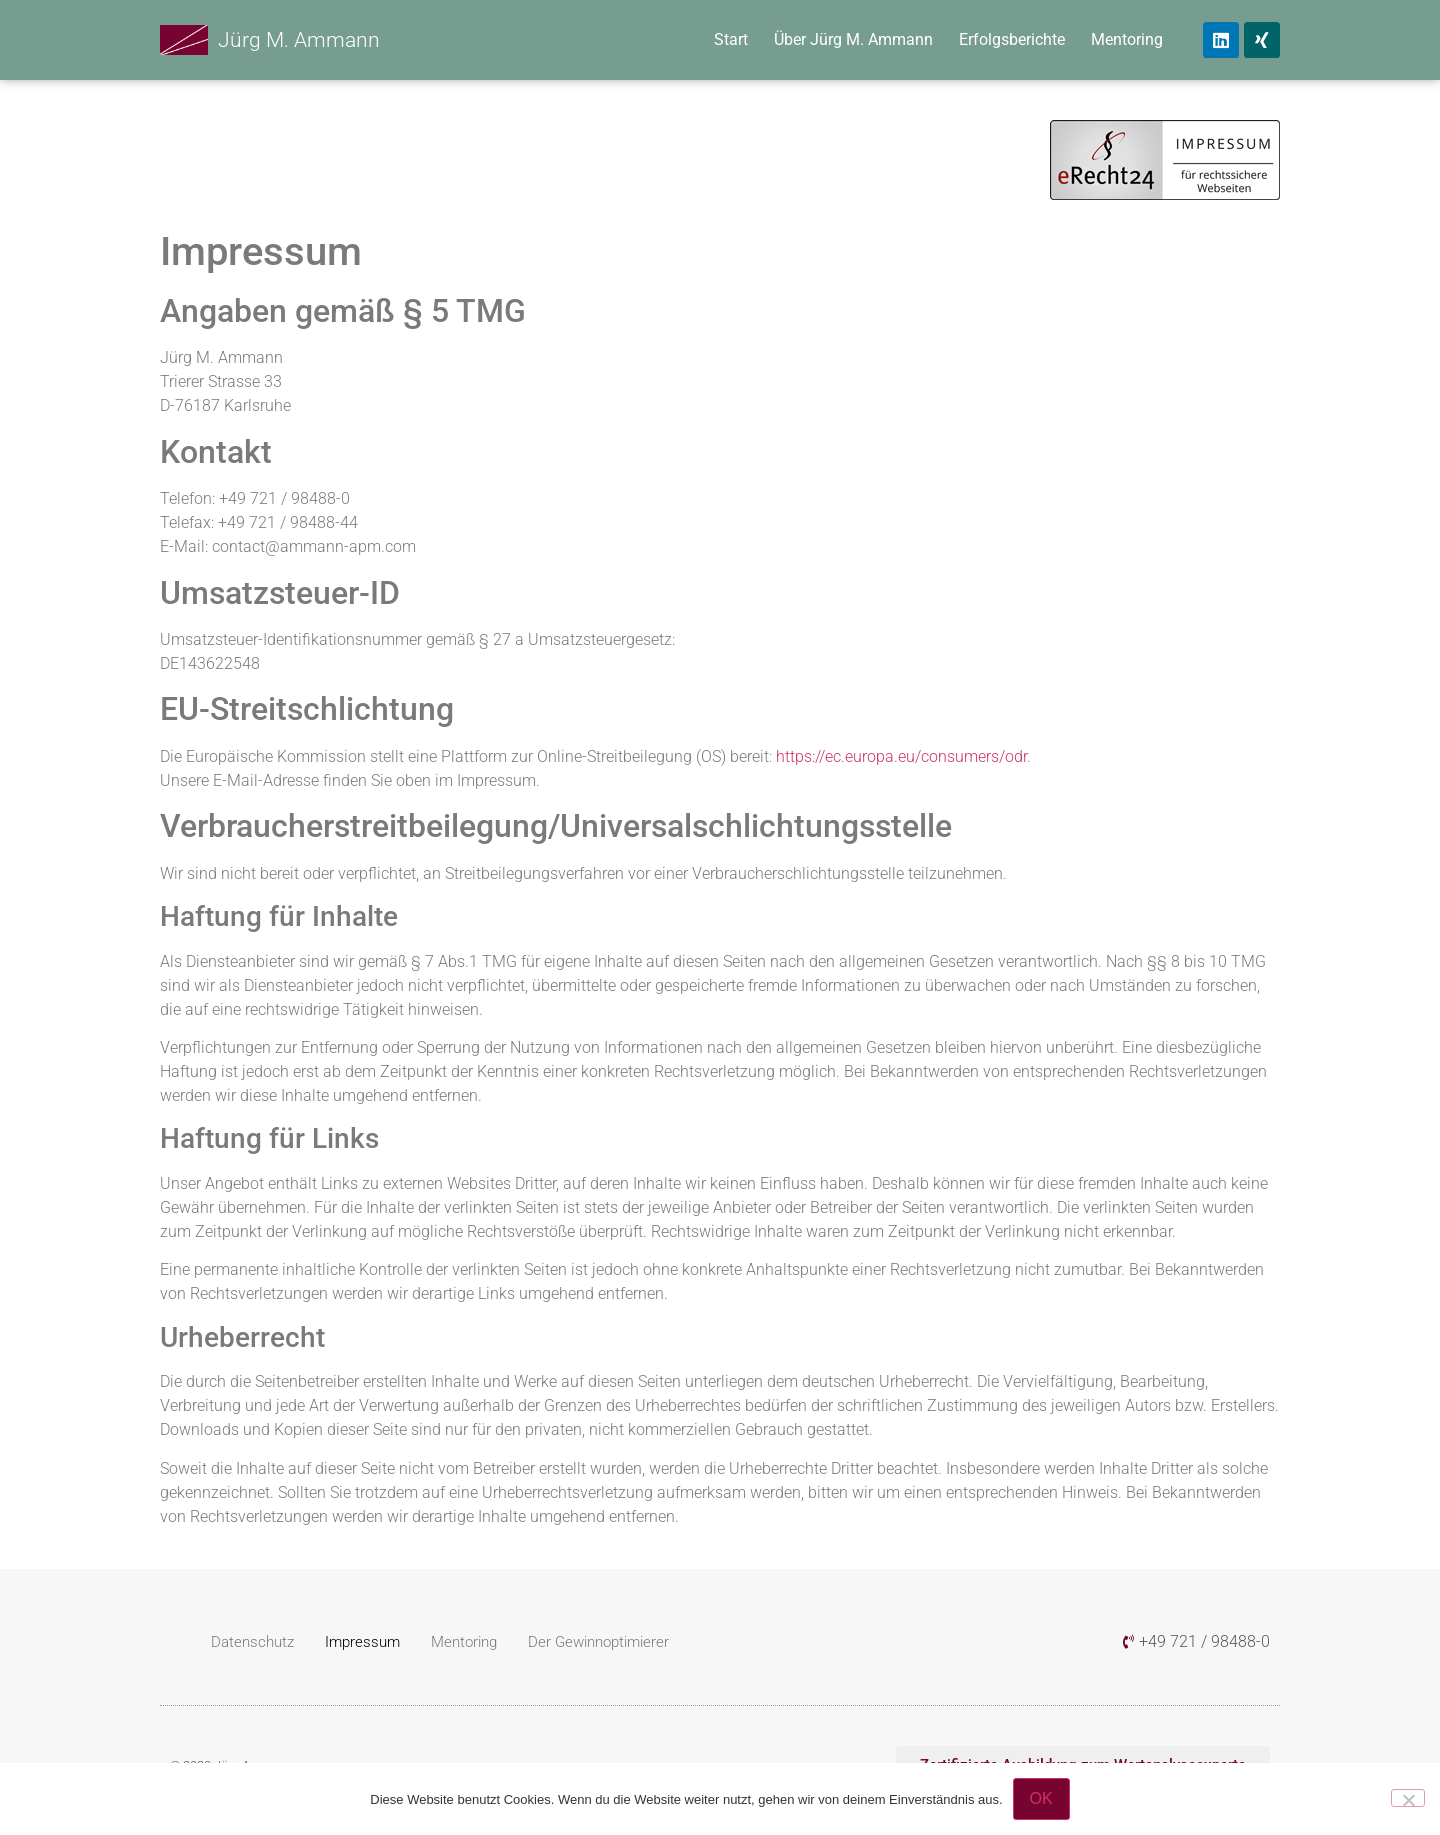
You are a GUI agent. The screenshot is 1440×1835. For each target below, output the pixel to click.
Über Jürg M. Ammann (853, 39)
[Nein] (1408, 1798)
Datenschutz (252, 1642)
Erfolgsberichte (1012, 39)
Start (731, 39)
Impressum (362, 1642)
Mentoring (1127, 39)
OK (1041, 1798)
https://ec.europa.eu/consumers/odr (901, 756)
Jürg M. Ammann (299, 40)
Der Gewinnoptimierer (598, 1642)
